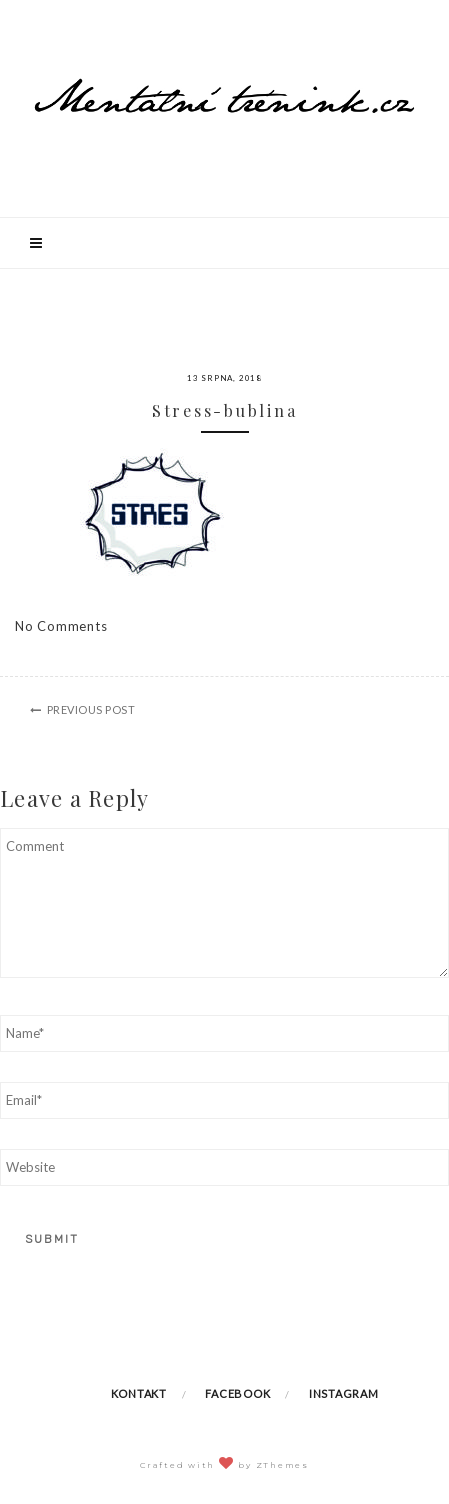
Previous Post (91, 709)
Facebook (237, 1393)
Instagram (344, 1393)
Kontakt (139, 1393)
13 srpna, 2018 (224, 378)
